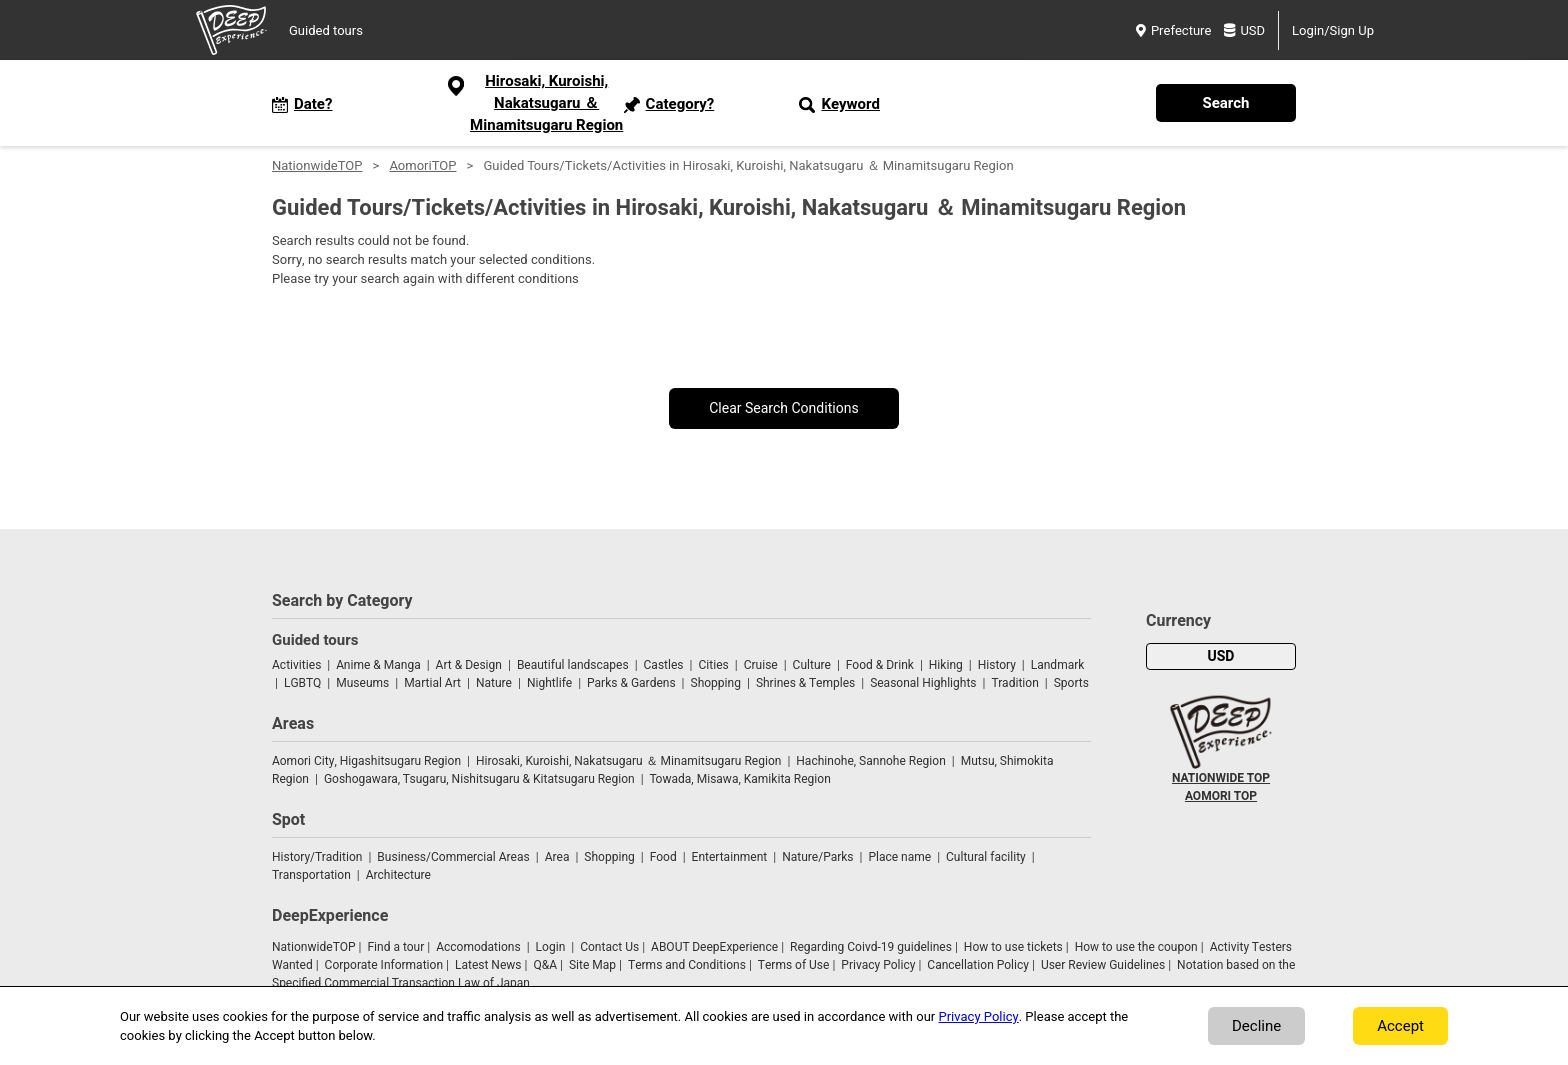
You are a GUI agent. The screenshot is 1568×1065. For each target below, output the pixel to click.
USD (1244, 30)
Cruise (761, 665)
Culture (812, 665)
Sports (1071, 683)
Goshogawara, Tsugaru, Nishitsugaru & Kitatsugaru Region (479, 779)
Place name (901, 857)
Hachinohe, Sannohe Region (870, 761)
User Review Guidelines (1103, 965)
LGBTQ (302, 683)
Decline (1256, 1026)
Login (551, 947)
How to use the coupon (1136, 947)
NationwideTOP (317, 165)
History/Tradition (317, 857)
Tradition (1014, 683)
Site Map (592, 965)
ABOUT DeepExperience (714, 947)
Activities (296, 665)
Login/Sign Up (1333, 30)
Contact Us (609, 947)
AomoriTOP (422, 165)
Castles (664, 665)
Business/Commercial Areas (453, 857)
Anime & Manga (378, 665)
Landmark (1058, 665)
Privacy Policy (878, 965)
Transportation (311, 875)
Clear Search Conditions (784, 408)
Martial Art (432, 683)
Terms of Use (794, 965)
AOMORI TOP (1221, 796)
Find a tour (395, 947)
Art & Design (469, 665)
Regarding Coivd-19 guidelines (871, 947)
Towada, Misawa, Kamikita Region (740, 779)
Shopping (716, 683)
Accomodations (478, 947)
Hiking (946, 665)
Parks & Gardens (631, 683)
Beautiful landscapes (573, 665)
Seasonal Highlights (923, 683)
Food (663, 857)
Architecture (398, 875)
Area (557, 857)
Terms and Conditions (687, 965)
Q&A (545, 965)
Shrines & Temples (805, 683)
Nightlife (549, 683)
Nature (494, 683)
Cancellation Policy (978, 965)
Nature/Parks (817, 857)
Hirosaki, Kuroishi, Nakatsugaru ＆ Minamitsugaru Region (628, 761)
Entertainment (730, 857)
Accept (1400, 1026)
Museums (362, 683)
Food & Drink (880, 665)
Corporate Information (384, 965)
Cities (713, 665)
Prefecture (1173, 30)
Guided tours (326, 30)
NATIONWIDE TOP (1221, 778)
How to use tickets (1013, 947)
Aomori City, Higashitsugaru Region (366, 761)
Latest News (488, 965)
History (997, 665)
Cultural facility (986, 857)
